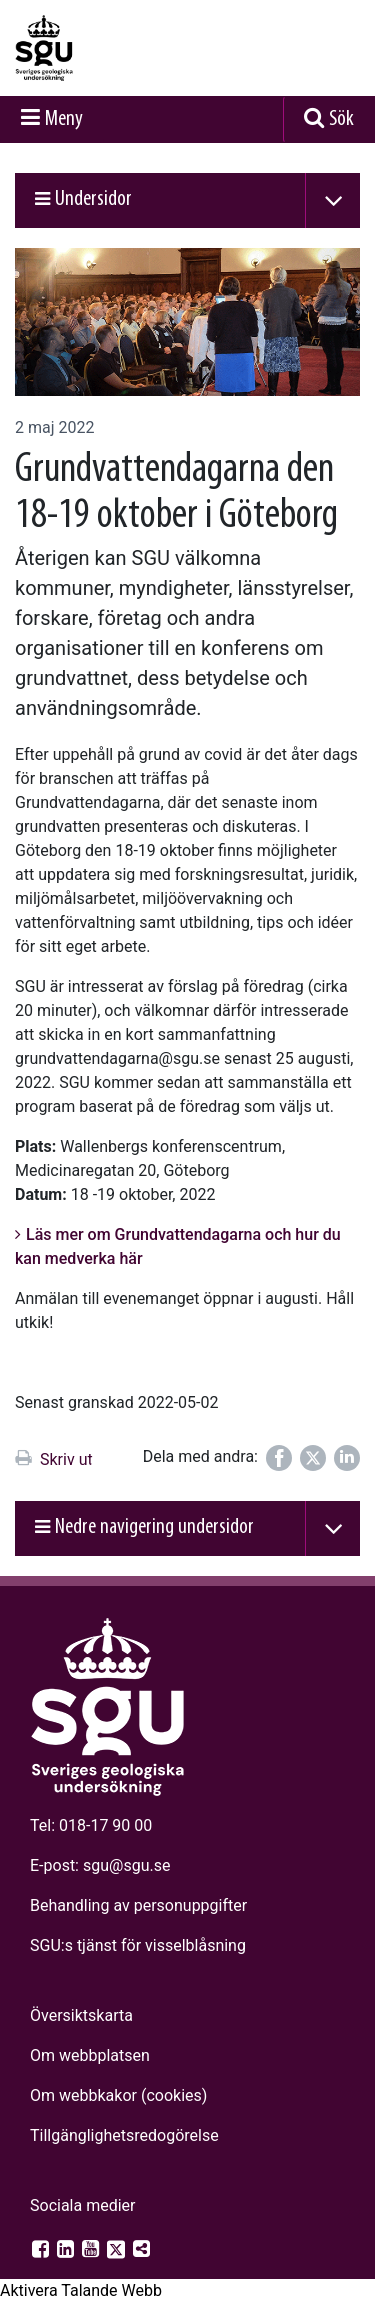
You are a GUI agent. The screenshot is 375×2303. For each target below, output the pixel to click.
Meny (64, 119)
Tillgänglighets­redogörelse (124, 2135)
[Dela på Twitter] (313, 1458)
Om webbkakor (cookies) (118, 2095)
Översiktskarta (81, 2015)
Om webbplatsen (90, 2055)
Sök (341, 119)
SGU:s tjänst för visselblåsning (138, 1945)
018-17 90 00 (105, 1825)
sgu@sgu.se (126, 1865)
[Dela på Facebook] (279, 1458)
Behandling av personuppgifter (138, 1905)
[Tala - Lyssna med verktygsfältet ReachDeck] (81, 2291)
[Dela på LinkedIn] (347, 1458)
